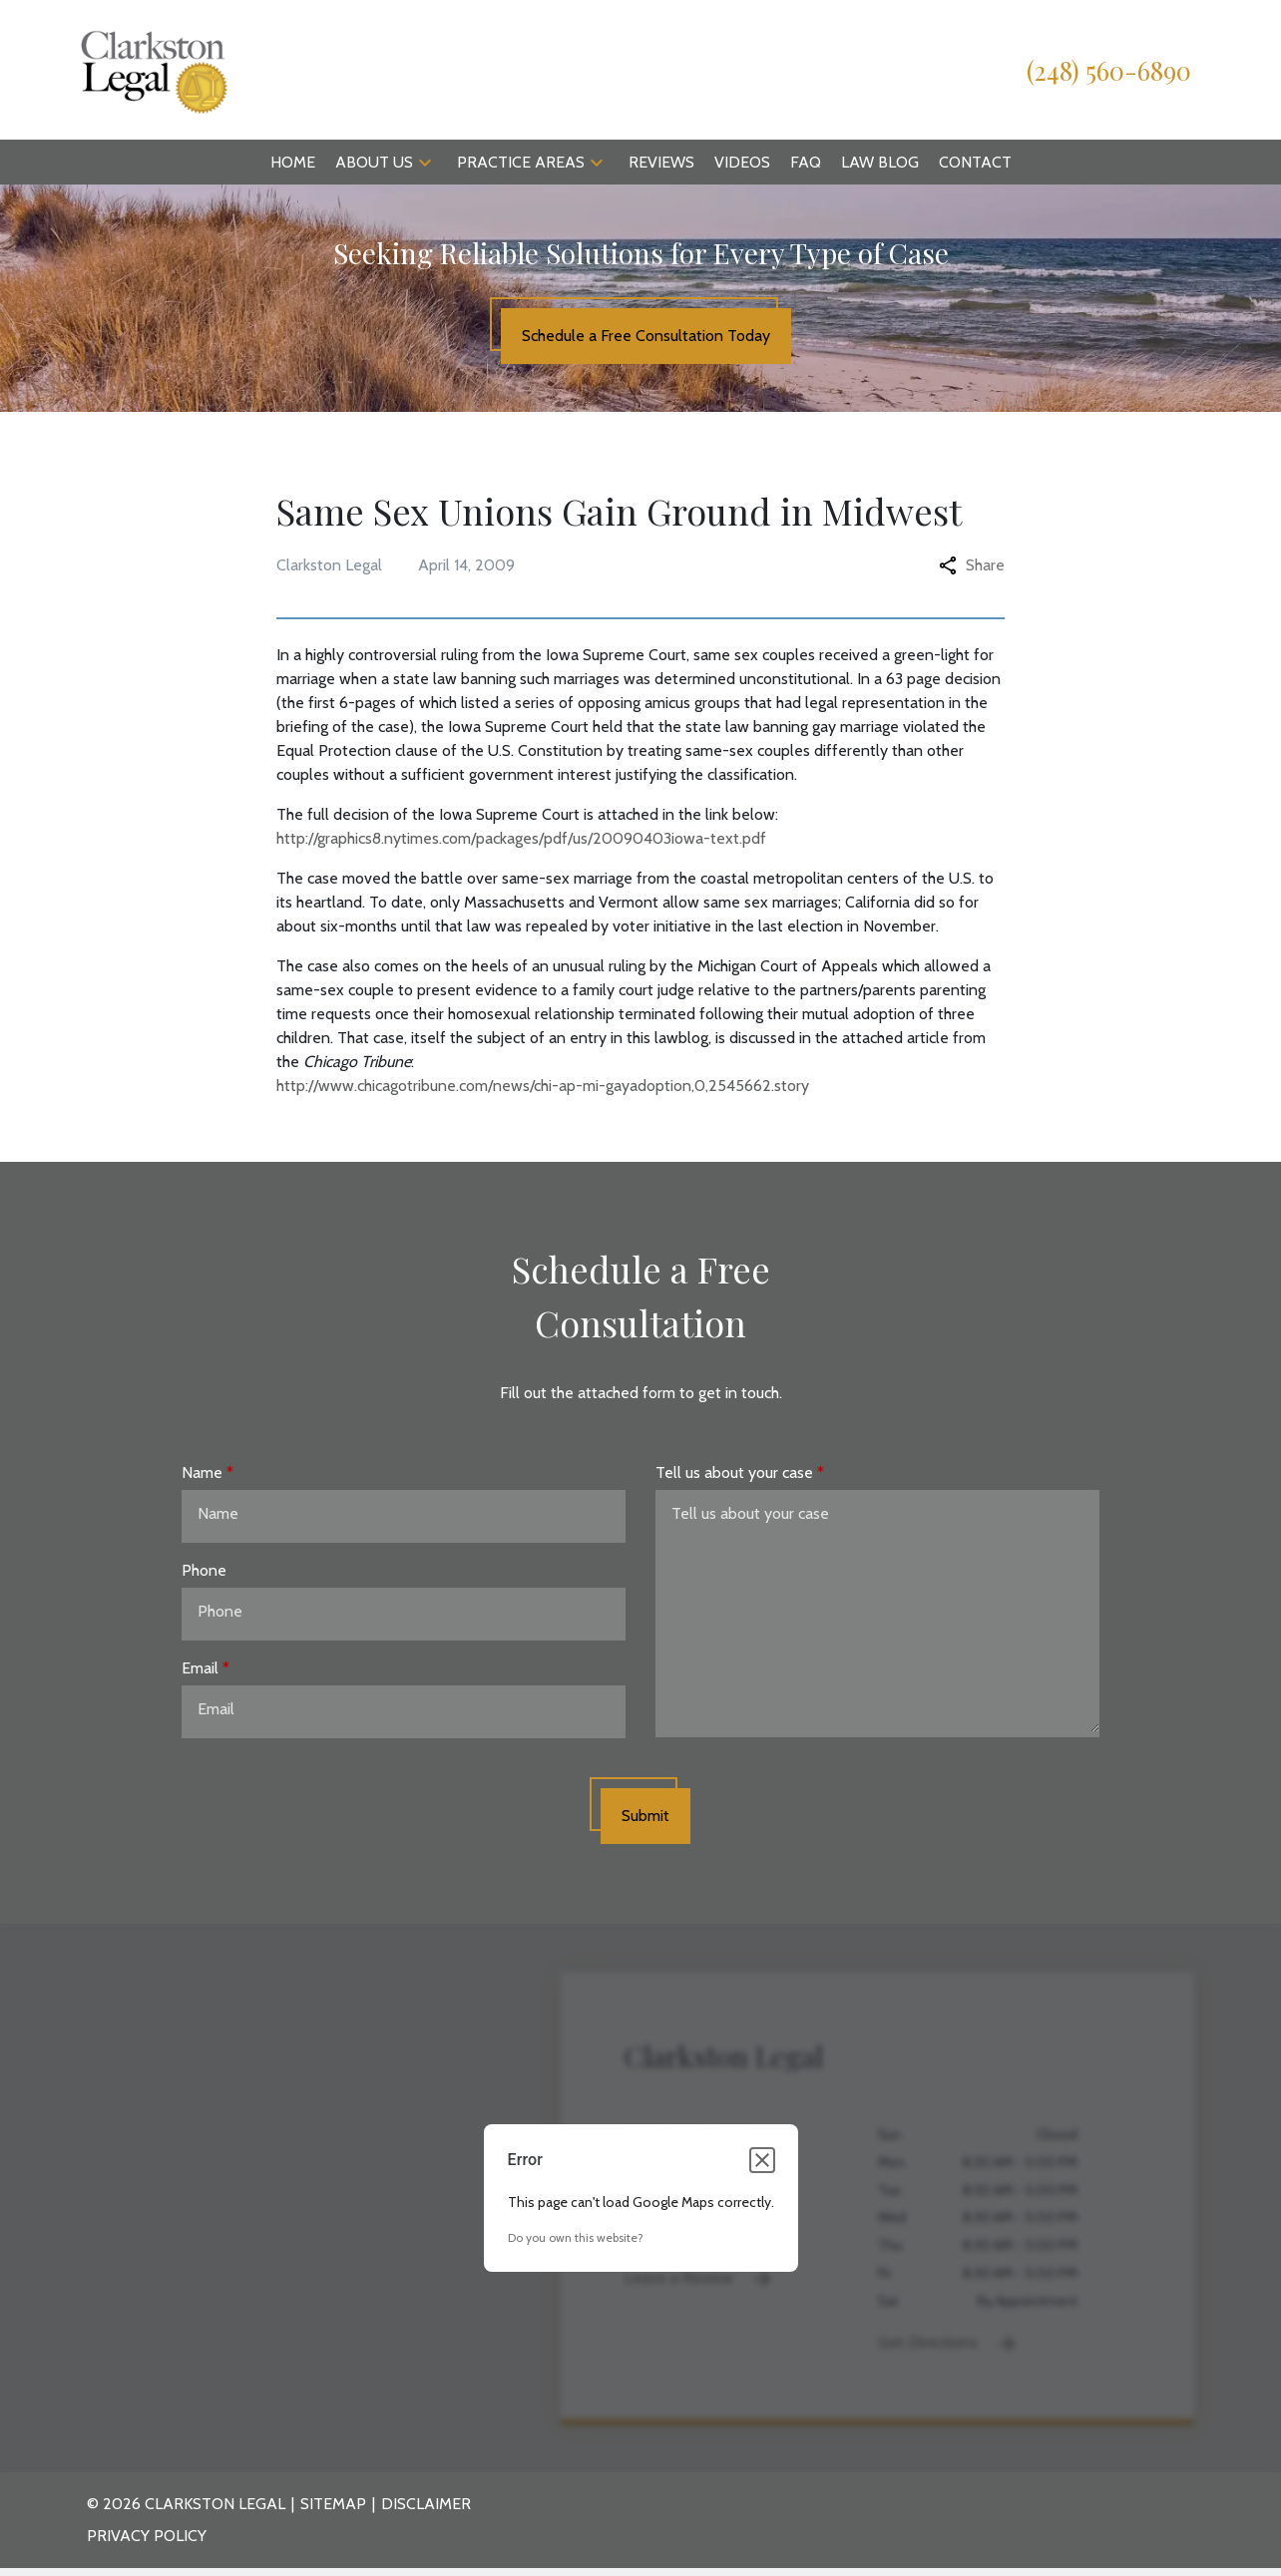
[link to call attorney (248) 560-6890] (1109, 70)
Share (972, 564)
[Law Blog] (880, 163)
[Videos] (742, 163)
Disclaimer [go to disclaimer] (426, 2503)
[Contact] (975, 163)
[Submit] (645, 1816)
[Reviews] (661, 163)
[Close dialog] (762, 2160)
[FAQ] (805, 163)
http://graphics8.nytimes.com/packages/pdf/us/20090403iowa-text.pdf (521, 838)
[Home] (292, 163)
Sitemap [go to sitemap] (333, 2503)
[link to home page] (154, 68)
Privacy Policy (147, 2535)
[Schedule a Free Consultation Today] (646, 336)
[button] (425, 162)
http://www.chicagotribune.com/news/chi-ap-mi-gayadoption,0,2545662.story (542, 1085)
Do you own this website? (575, 2237)
